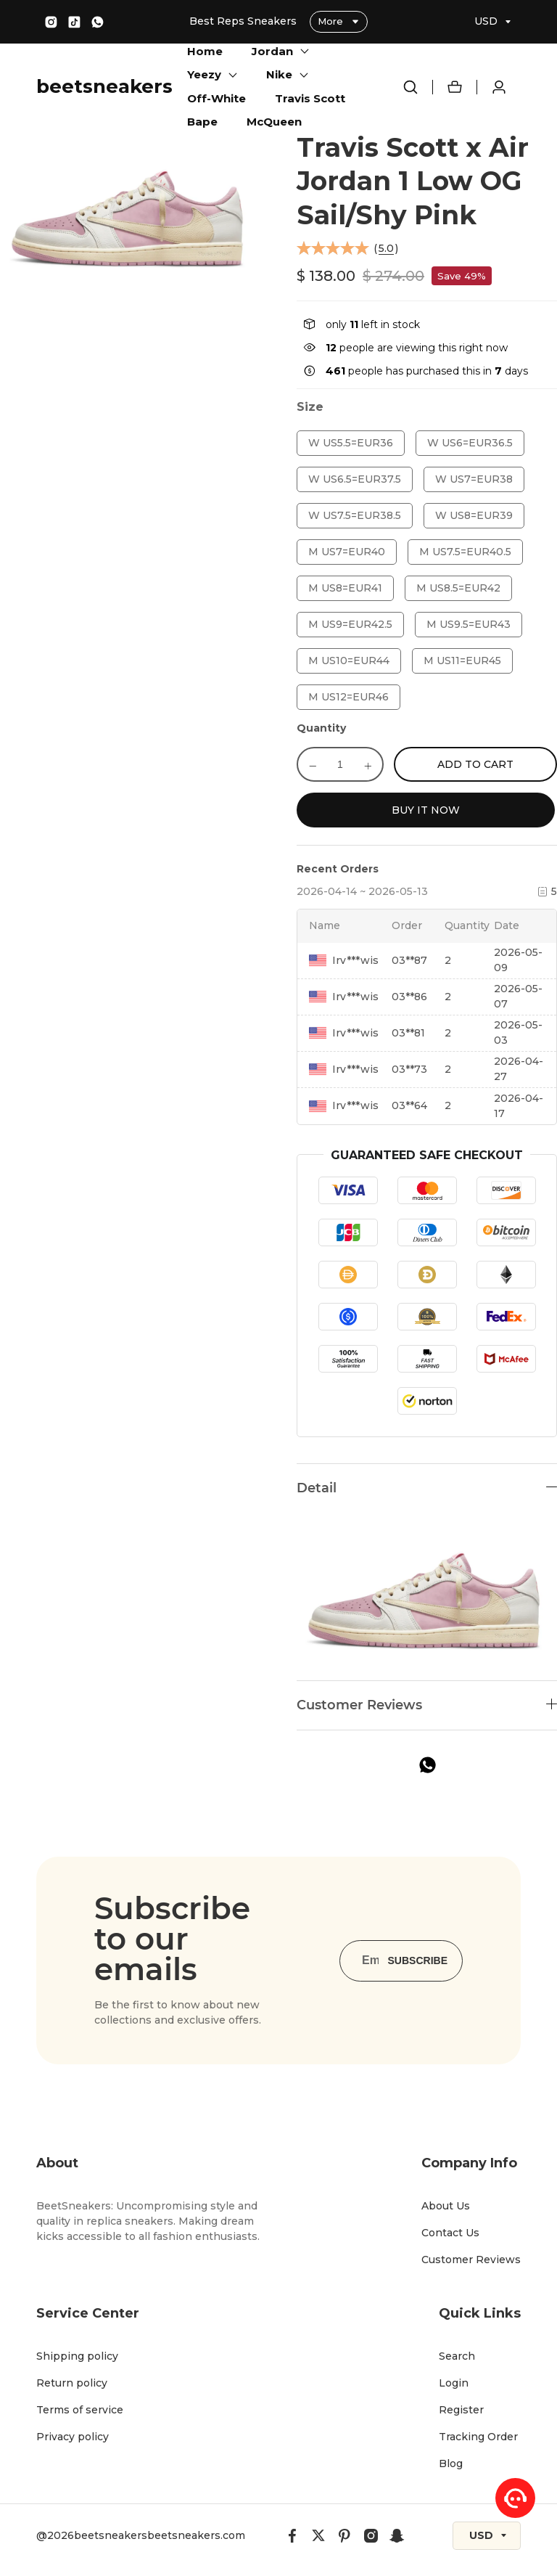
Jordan (272, 51)
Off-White (216, 98)
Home (205, 51)
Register (461, 2409)
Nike (279, 74)
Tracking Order (478, 2436)
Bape (202, 121)
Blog (451, 2463)
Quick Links (480, 2313)
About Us (445, 2205)
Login (454, 2382)
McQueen (274, 121)
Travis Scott (310, 98)
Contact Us (450, 2232)
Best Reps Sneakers (244, 21)
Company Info (469, 2163)
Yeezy (204, 74)
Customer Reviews (471, 2259)
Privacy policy (72, 2436)
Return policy (71, 2382)
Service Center (87, 2313)
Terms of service (79, 2409)
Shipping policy (77, 2356)
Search (457, 2356)
